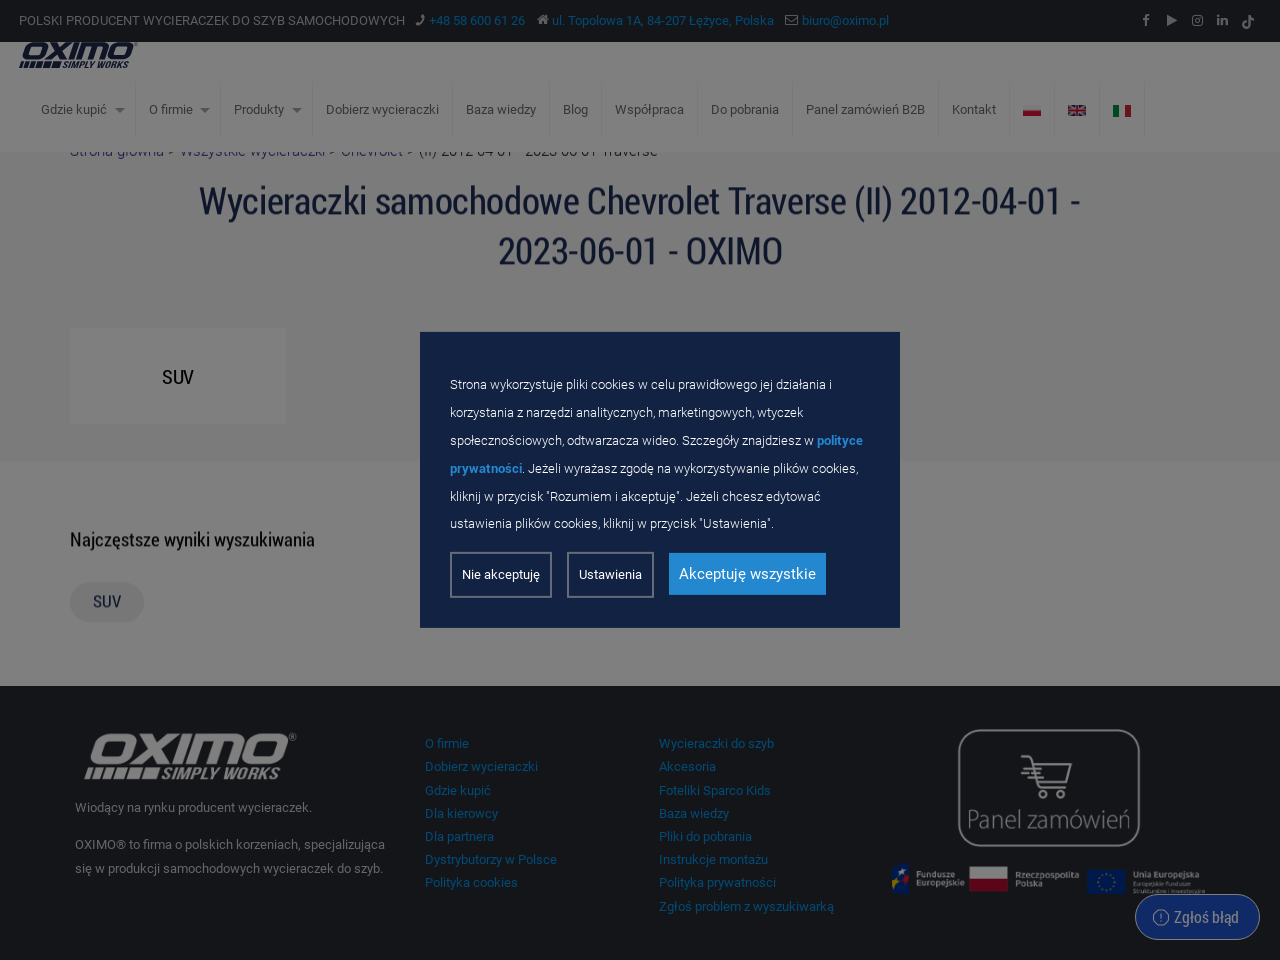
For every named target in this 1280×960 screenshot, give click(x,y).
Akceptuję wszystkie (747, 574)
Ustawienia (610, 574)
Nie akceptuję (501, 574)
